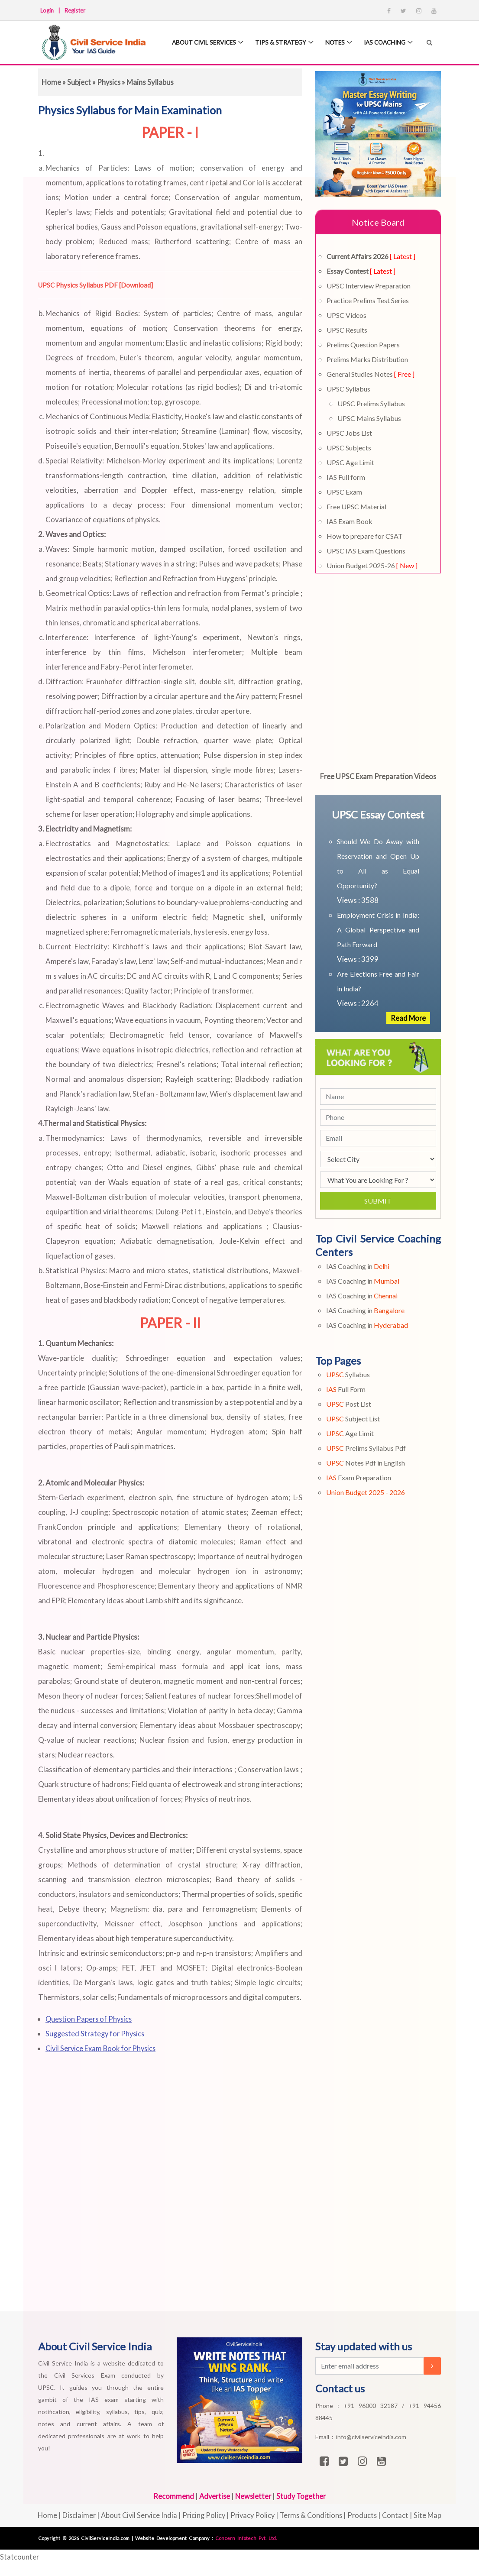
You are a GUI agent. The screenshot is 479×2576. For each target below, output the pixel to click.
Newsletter (253, 2496)
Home (51, 82)
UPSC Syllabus (348, 389)
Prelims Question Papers (363, 344)
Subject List (353, 1418)
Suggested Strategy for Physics (97, 2033)
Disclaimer (75, 2515)
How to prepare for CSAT (365, 536)
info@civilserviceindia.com (371, 2436)
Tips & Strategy (282, 43)
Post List (348, 1404)
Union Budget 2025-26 (372, 565)
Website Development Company (173, 2538)
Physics (109, 82)
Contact (399, 2515)
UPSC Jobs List (349, 433)
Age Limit (350, 1433)
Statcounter (19, 2556)
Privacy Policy (253, 2515)
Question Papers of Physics (90, 2018)
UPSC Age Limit (350, 462)
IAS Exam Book (349, 521)
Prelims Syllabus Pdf (366, 1448)
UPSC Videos (346, 315)
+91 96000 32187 (372, 2405)
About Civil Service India (137, 2515)
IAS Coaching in (357, 1266)
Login (47, 10)
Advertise (213, 2496)
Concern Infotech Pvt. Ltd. (246, 2538)
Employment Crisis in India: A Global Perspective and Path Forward (378, 929)
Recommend (171, 2496)
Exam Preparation (358, 1477)
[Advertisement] (226, 2198)
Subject (79, 82)
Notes (338, 43)
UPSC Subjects (349, 447)
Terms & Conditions (313, 2515)
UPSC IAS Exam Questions (366, 551)
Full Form (346, 1389)
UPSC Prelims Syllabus (371, 403)
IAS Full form (346, 477)
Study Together (302, 2496)
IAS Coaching (389, 43)
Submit (378, 1201)
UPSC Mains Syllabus (369, 418)
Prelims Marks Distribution (367, 359)
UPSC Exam (344, 492)
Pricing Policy (203, 2515)
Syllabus (348, 1374)
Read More (408, 1018)
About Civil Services (202, 43)
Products (366, 2515)
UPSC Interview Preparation (369, 286)
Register (75, 10)
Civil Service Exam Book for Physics (102, 2048)
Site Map (432, 2515)
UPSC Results (347, 330)
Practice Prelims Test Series (368, 300)
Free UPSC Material (356, 506)
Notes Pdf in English (365, 1463)
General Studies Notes (370, 374)
